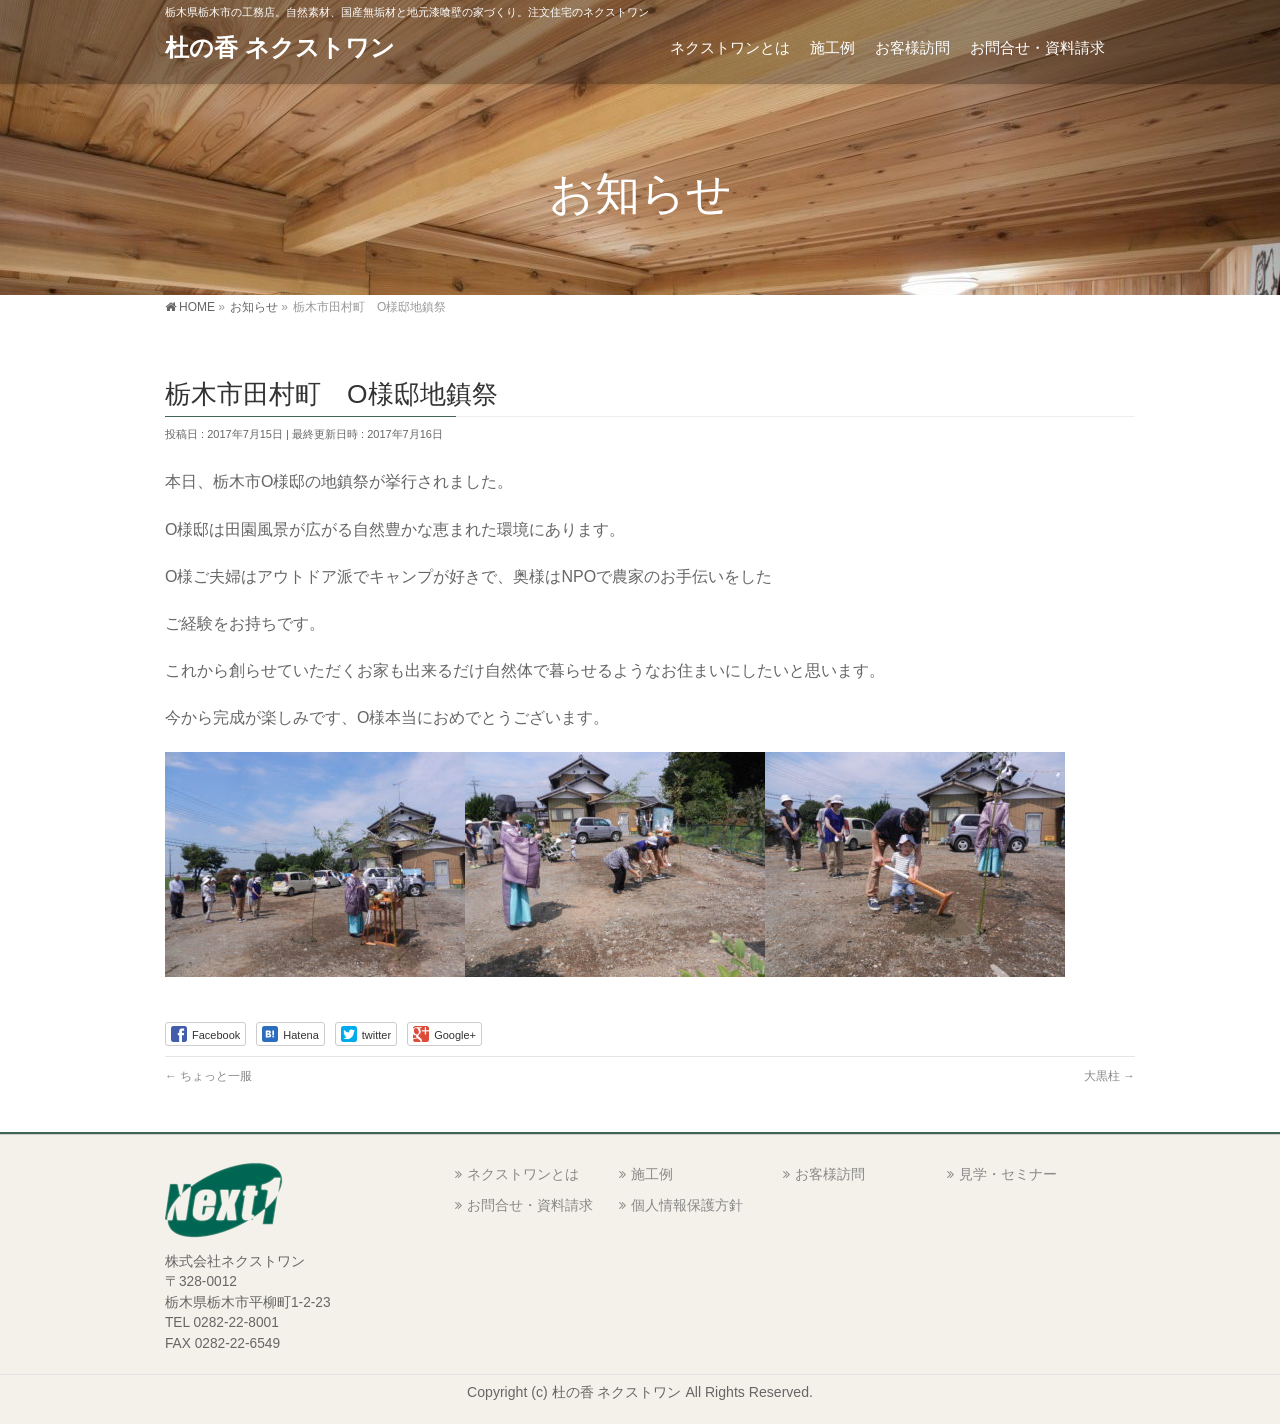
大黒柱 (1109, 1076)
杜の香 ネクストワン (280, 47)
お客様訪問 (830, 1174)
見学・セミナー (1008, 1174)
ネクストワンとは (523, 1174)
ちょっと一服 (208, 1076)
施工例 (652, 1174)
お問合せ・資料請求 (530, 1205)
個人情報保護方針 (687, 1205)
